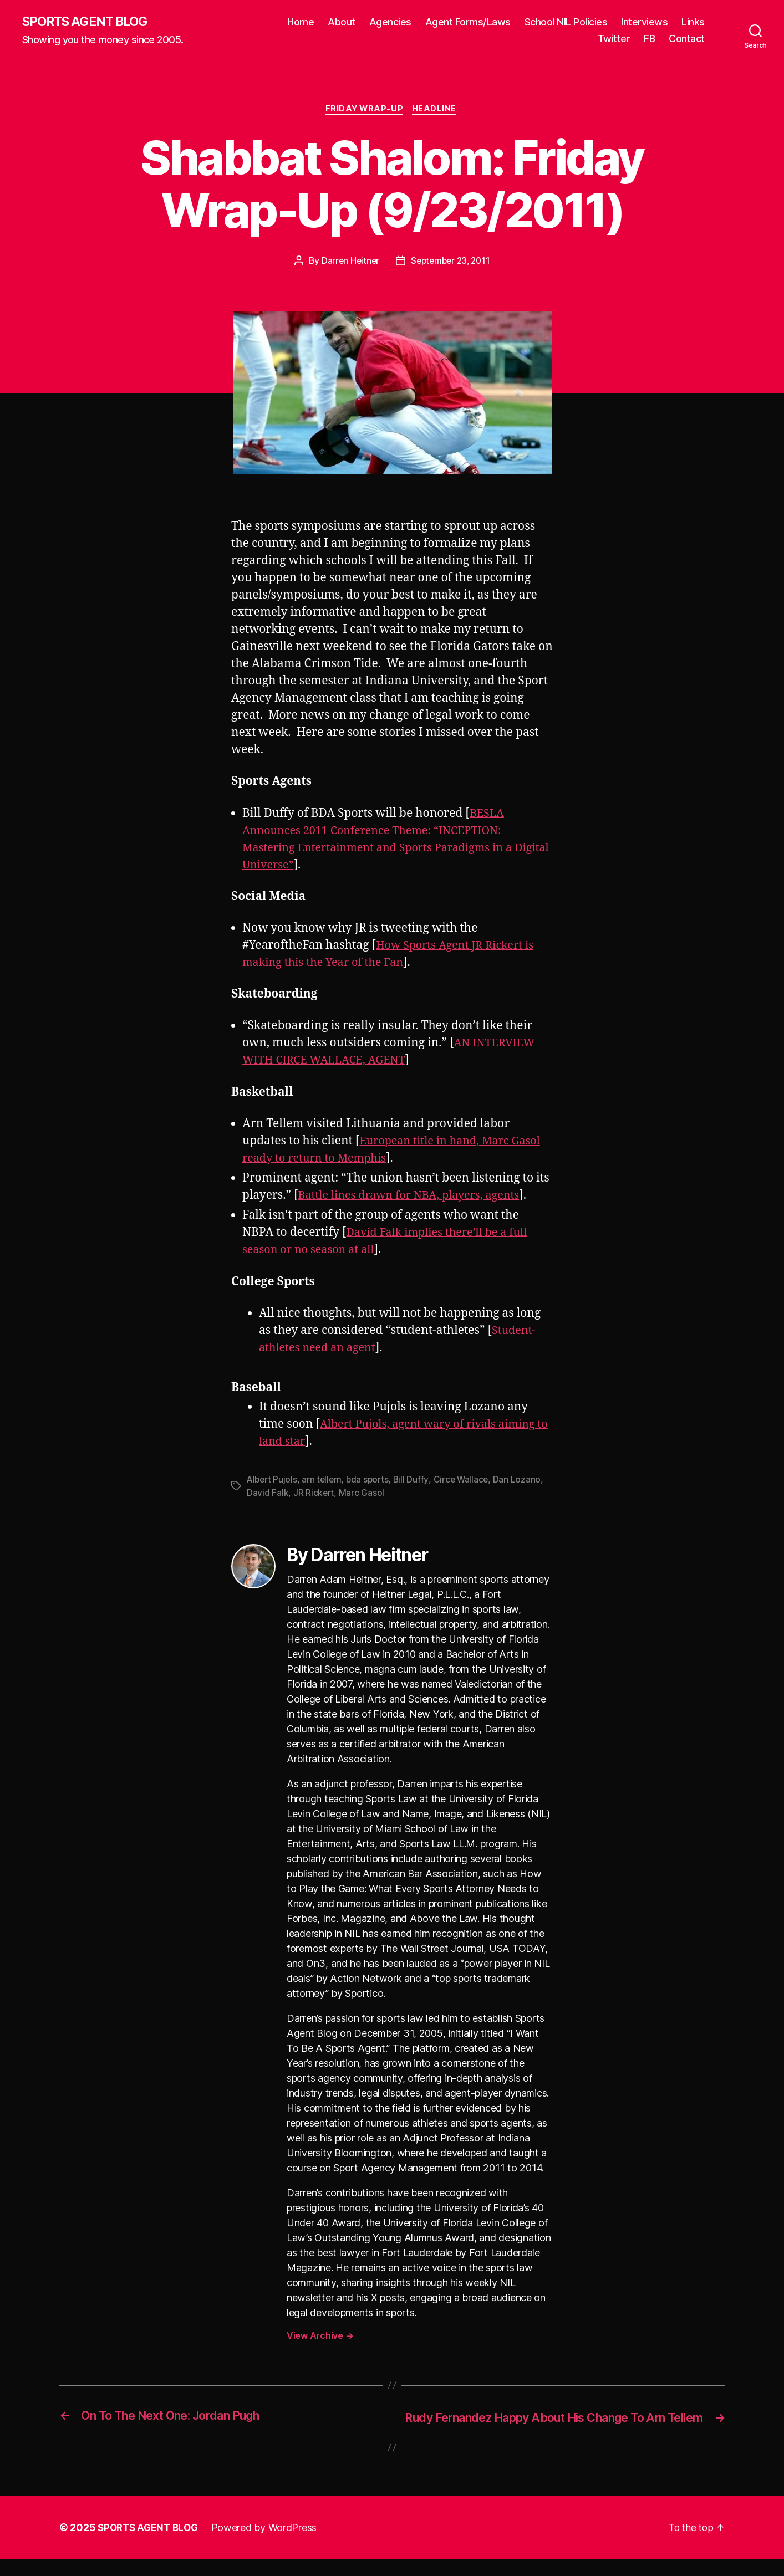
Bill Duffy (416, 1481)
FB (649, 39)
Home (337, 22)
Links (572, 39)
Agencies (427, 22)
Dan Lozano (523, 1481)
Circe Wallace (466, 1481)
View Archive (320, 2337)
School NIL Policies (602, 22)
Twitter (614, 39)
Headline (437, 111)
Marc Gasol (362, 1494)
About (379, 22)
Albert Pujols (273, 1481)
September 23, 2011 (451, 262)
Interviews (681, 22)
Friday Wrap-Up (364, 111)
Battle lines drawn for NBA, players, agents (415, 1197)
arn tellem (324, 1481)
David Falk (267, 1494)
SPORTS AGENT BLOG (89, 22)
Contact (687, 39)
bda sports (371, 1481)
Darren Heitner (348, 262)
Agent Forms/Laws (504, 22)
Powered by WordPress (269, 2545)
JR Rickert (314, 1494)
